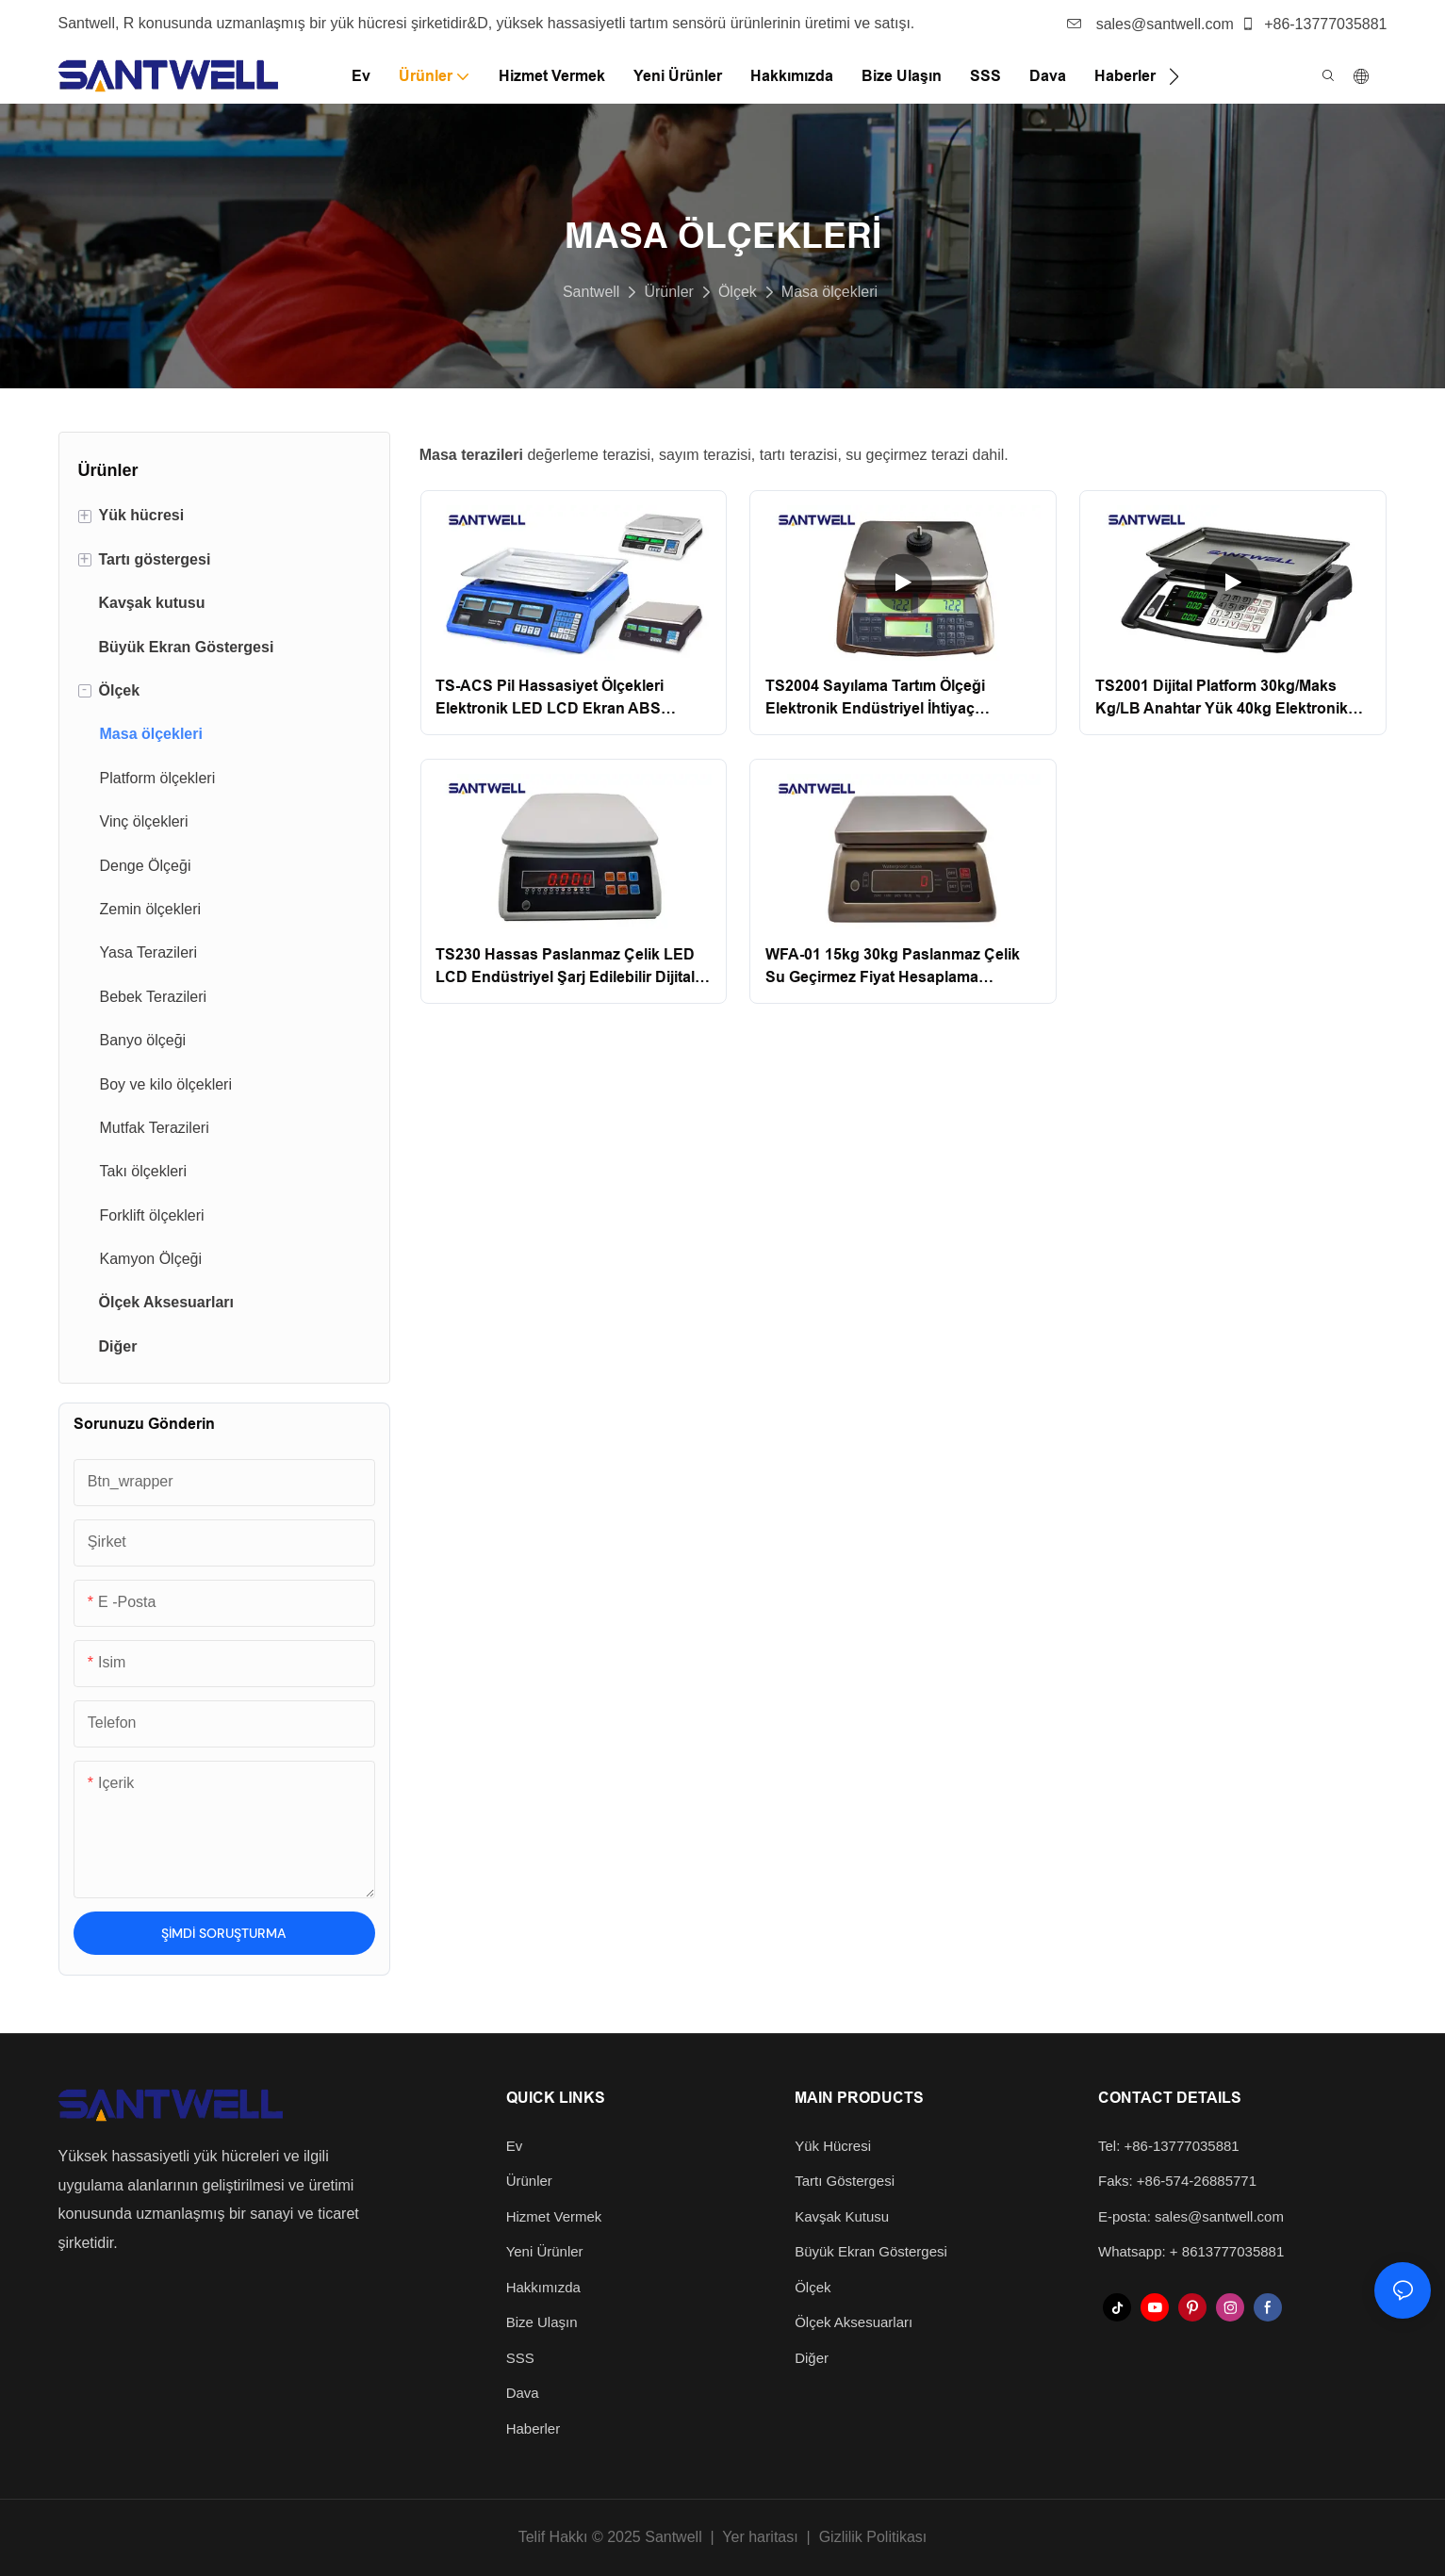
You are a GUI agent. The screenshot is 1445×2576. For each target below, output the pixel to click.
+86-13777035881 (1314, 24)
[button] (1174, 76)
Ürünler (668, 292)
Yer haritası (760, 2537)
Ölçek (737, 292)
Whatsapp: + (1140, 2251)
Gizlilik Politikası (873, 2537)
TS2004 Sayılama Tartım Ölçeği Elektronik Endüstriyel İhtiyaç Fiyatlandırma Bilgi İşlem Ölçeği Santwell (877, 699)
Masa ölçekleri (829, 292)
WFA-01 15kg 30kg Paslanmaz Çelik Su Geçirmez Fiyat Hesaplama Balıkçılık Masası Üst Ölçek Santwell (892, 967)
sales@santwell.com (1150, 24)
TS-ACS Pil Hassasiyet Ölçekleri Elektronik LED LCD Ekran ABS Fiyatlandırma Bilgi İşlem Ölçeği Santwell (549, 699)
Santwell (591, 292)
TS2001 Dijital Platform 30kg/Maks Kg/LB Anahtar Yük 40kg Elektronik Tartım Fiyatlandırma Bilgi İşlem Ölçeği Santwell (1231, 699)
